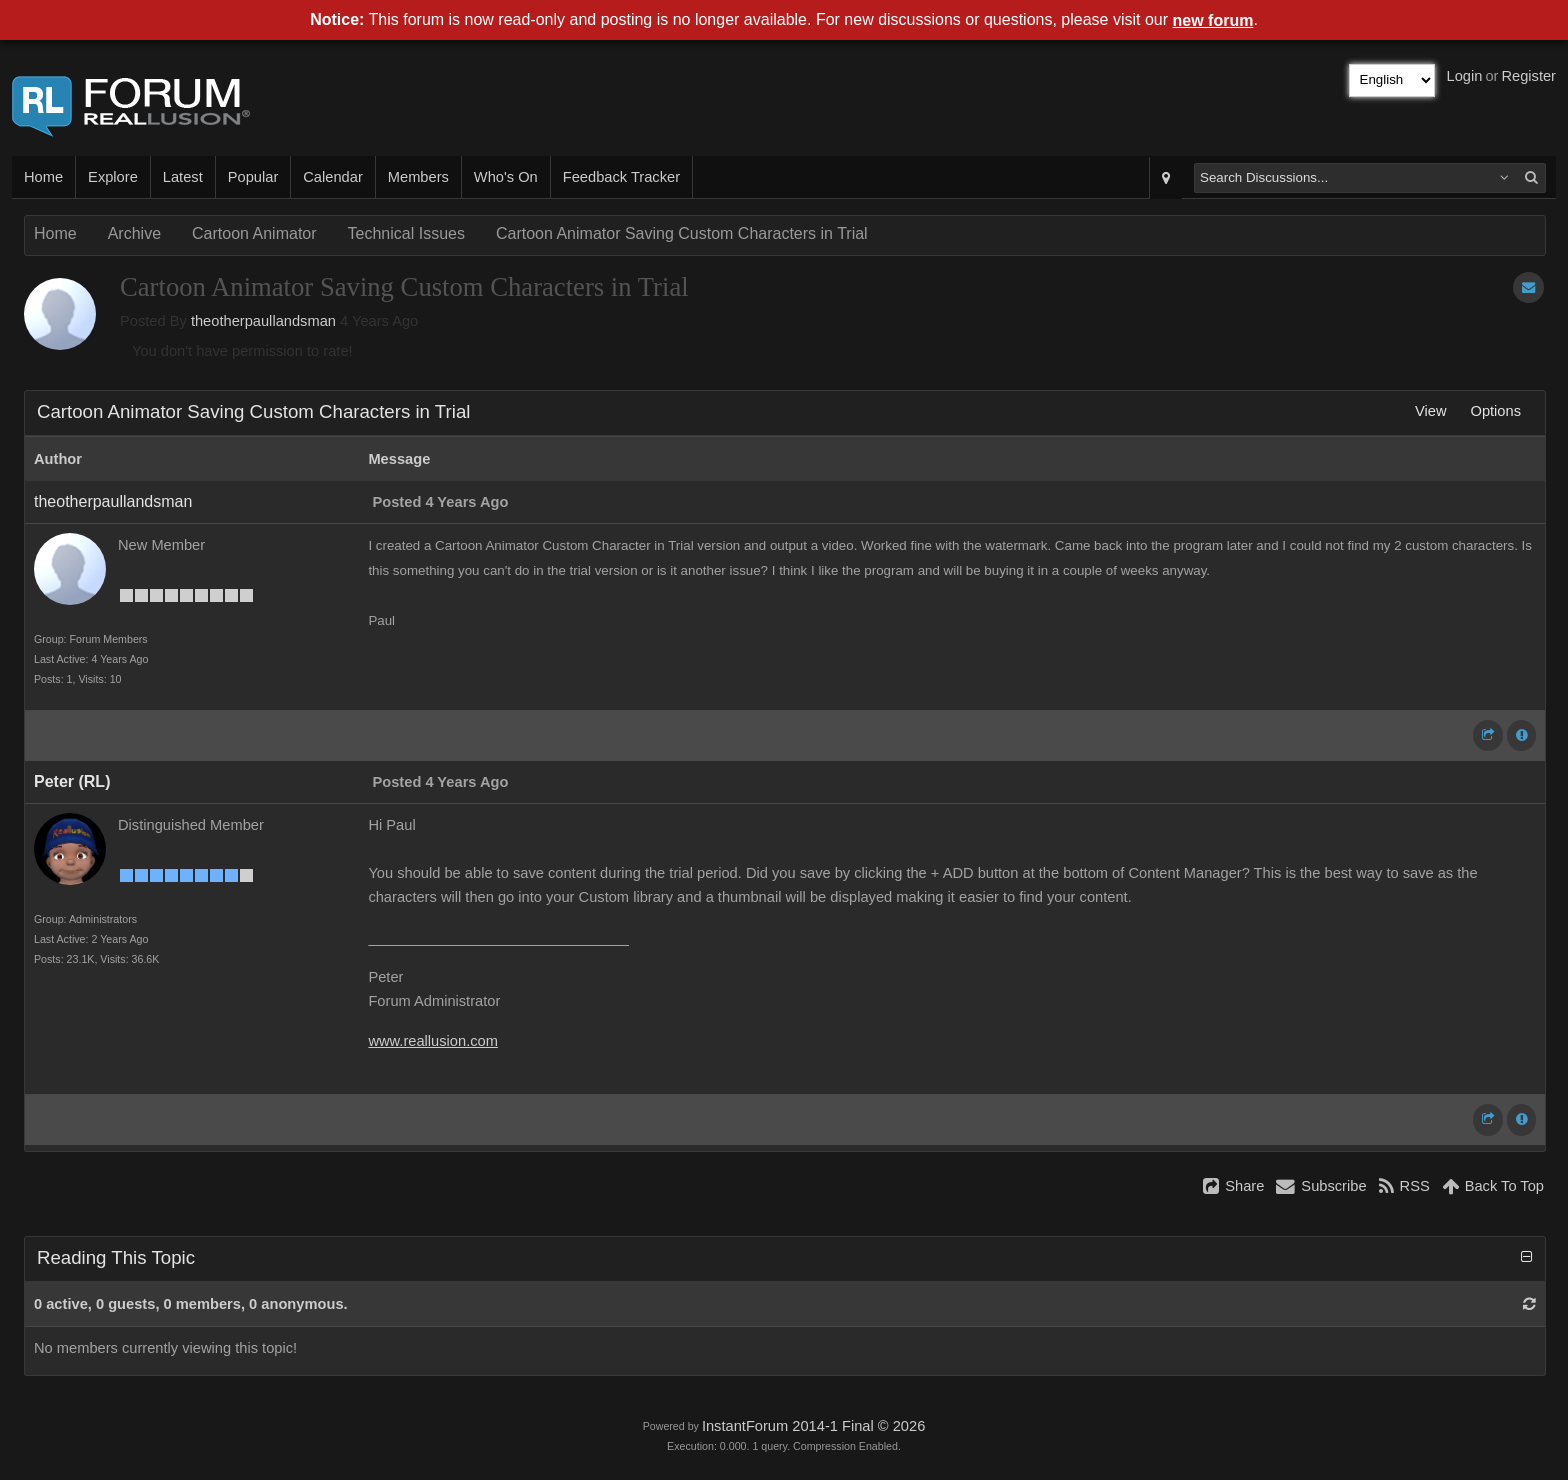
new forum (1213, 20)
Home (43, 177)
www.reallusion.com (433, 1041)
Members (418, 177)
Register (1528, 76)
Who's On (506, 177)
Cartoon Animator (254, 233)
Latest (183, 177)
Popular (253, 177)
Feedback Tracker (621, 177)
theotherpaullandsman (263, 321)
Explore (113, 177)
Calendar (332, 177)
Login (1465, 76)
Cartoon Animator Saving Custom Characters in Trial (682, 233)
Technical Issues (406, 233)
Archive (134, 233)
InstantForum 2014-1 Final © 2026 (813, 1426)
